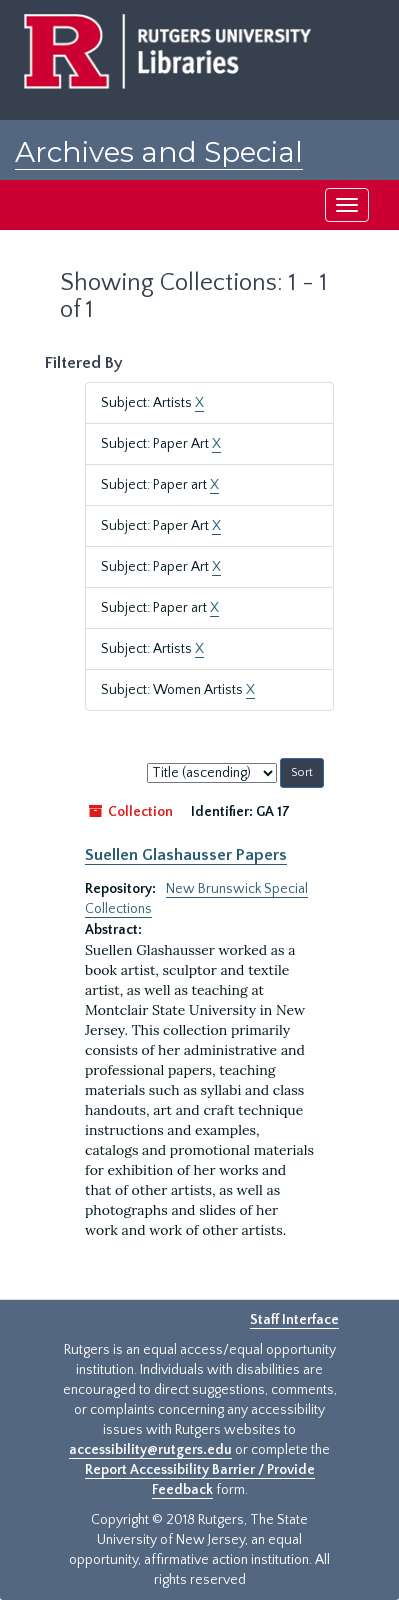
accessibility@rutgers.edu (150, 1450)
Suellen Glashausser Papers (186, 855)
